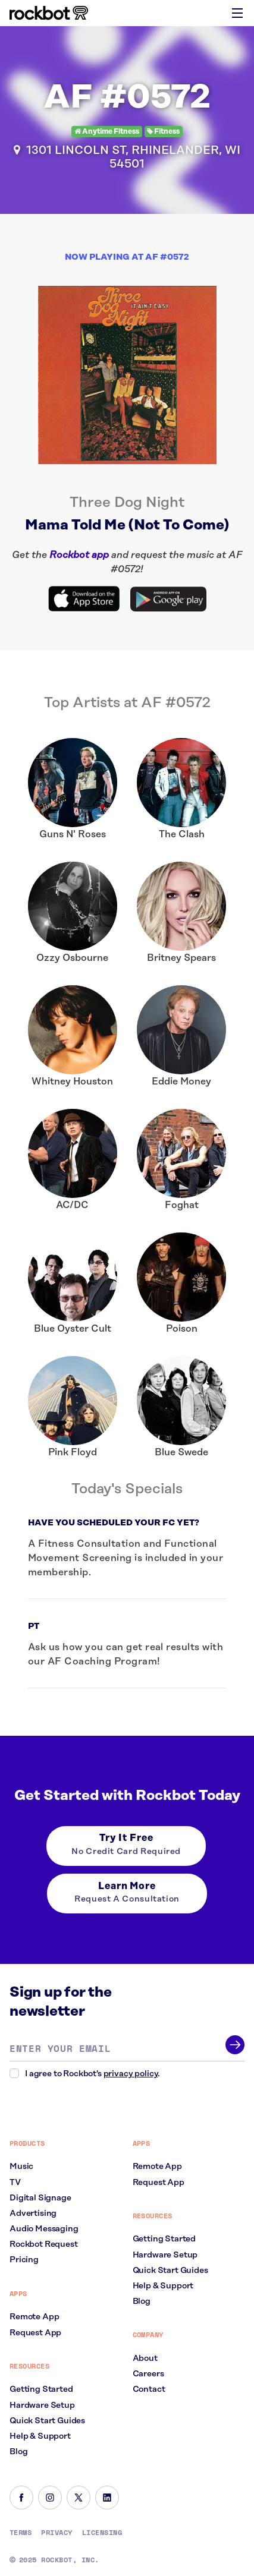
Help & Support (40, 2436)
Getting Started (41, 2389)
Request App (35, 2333)
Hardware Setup (42, 2405)
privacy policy (131, 2074)
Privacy (56, 2532)
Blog (18, 2452)
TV (15, 2182)
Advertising (33, 2213)
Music (21, 2166)
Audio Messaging (44, 2229)
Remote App (34, 2317)
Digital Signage (40, 2198)
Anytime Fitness (106, 131)
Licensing (102, 2532)
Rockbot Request (44, 2244)
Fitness (163, 131)
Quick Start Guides (47, 2421)
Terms (21, 2532)
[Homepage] (48, 13)
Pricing (24, 2260)
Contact (149, 2389)
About (145, 2358)
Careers (148, 2374)
